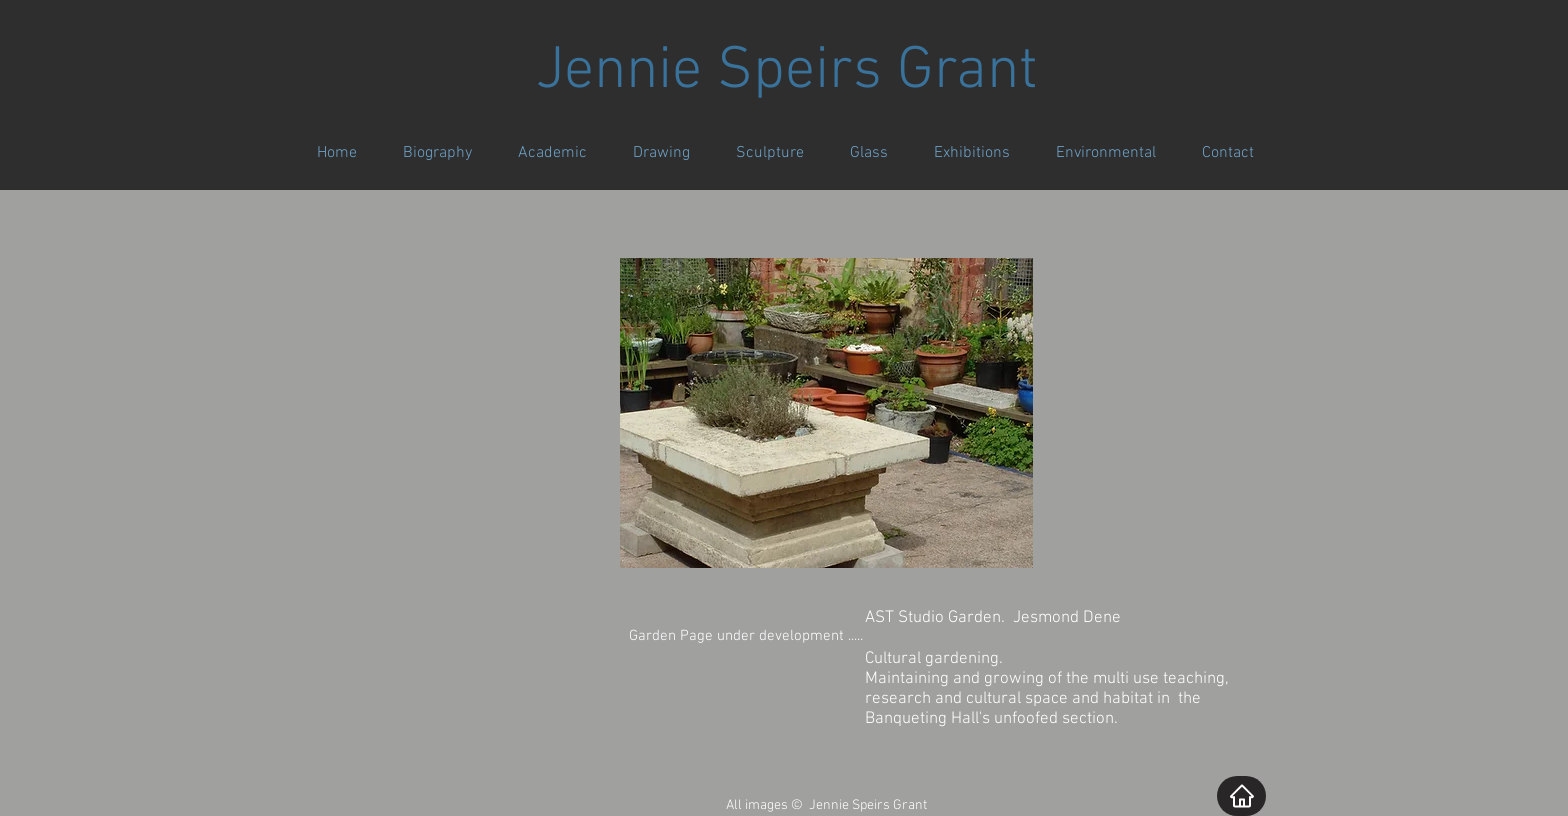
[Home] (1241, 796)
